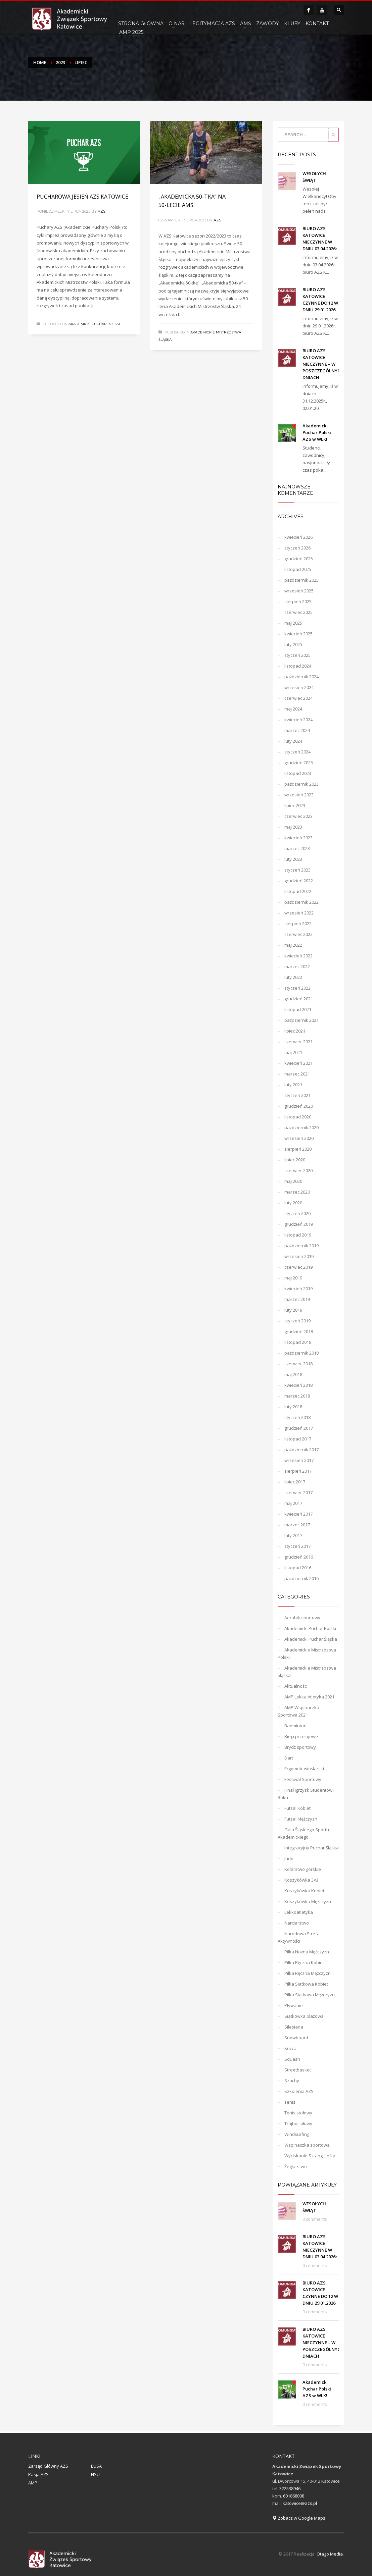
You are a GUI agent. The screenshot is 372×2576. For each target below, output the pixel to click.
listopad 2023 (297, 773)
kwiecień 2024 (298, 720)
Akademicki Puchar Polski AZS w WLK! (317, 432)
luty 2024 (293, 741)
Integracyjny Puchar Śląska (311, 1848)
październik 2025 (301, 580)
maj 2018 (293, 1374)
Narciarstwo (296, 1923)
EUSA (96, 2466)
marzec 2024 (297, 730)
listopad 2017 (297, 1439)
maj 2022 (293, 945)
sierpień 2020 (298, 1149)
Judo (288, 1858)
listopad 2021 (297, 1009)
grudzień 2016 (298, 1557)
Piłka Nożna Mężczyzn (306, 1952)
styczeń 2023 (297, 870)
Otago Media (330, 2554)
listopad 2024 (297, 666)
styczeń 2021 (297, 1095)
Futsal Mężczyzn (300, 1819)
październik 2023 (301, 784)
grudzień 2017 (298, 1428)
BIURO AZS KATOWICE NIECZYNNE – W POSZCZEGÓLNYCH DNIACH (323, 364)
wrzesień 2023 (299, 795)
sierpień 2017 (298, 1471)
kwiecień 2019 (298, 1288)
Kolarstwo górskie (302, 1869)
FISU (95, 2474)
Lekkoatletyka (298, 1912)
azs (101, 211)
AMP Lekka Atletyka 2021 (309, 1697)
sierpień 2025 (298, 601)
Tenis (289, 2102)
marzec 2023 (297, 848)
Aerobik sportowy (302, 1618)
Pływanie (293, 2005)
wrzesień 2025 (299, 591)
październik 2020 (301, 1127)
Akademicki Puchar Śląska (310, 1639)
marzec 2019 (297, 1299)
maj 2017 (293, 1503)
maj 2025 (293, 623)
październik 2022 (301, 902)
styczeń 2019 (297, 1321)
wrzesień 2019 (299, 1256)
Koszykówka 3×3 (301, 1880)
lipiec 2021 (294, 1031)
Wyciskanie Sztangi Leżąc (310, 2156)
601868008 (293, 2496)
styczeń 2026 (297, 548)
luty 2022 (293, 977)
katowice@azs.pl (300, 2503)
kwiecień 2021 (298, 1063)
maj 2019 (293, 1278)
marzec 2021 (297, 1074)
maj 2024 (293, 709)
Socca (290, 2048)
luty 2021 (293, 1085)
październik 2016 (301, 1578)
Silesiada (293, 2027)
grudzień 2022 (298, 881)
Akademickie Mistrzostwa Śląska (307, 1671)
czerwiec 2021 (298, 1042)
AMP (32, 2483)
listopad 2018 (297, 1342)
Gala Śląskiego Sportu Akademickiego (303, 1833)
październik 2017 (301, 1450)
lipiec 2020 (294, 1160)
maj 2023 (293, 827)
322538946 (289, 2488)
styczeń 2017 (297, 1546)
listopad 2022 (297, 891)
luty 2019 (293, 1310)
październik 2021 (301, 1020)
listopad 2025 (297, 569)
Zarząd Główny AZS (48, 2466)
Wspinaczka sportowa (307, 2145)
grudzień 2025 (298, 559)
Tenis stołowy (298, 2113)
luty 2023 (293, 859)
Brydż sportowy (300, 1747)
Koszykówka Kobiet (304, 1891)
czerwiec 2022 (298, 934)
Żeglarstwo (295, 2166)
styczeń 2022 (297, 988)
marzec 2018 (297, 1396)
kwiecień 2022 (298, 956)
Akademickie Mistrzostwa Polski (307, 1653)
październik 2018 (301, 1353)
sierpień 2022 (298, 924)
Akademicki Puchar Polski (94, 324)
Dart (288, 1758)
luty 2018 (293, 1407)
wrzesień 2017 (299, 1460)
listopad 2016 (297, 1568)
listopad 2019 (297, 1235)
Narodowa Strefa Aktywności (299, 1937)
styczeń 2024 (297, 752)
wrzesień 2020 (299, 1138)
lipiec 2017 (294, 1482)
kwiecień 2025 (298, 634)
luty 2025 (293, 644)
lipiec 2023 (294, 805)
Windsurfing (296, 2134)
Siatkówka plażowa (304, 2016)
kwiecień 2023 (298, 838)
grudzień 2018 (298, 1331)
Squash (292, 2059)
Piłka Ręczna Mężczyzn (307, 1973)
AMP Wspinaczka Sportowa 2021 (298, 1711)
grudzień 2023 (298, 762)
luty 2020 (293, 1203)
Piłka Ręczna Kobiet (304, 1962)
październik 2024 (301, 677)
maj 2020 (293, 1181)
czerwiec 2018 (298, 1364)
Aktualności (296, 1686)
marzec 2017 (297, 1525)
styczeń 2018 (297, 1417)
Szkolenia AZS (299, 2091)
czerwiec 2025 (298, 612)
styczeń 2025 (297, 655)
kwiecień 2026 (298, 537)
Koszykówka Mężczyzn (307, 1901)
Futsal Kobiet (297, 1808)
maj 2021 (293, 1052)
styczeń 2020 (297, 1213)
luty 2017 (293, 1535)
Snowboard (296, 2038)
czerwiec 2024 (298, 698)
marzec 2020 (297, 1192)
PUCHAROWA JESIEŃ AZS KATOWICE (82, 196)
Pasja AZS (38, 2474)
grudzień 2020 (298, 1106)
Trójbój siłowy (298, 2123)
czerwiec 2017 (298, 1492)
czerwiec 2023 (298, 816)
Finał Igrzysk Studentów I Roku (306, 1793)
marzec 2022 (297, 966)
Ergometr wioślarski (304, 1769)
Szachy (291, 2081)
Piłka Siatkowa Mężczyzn (309, 1995)
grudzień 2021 (298, 999)
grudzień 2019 (298, 1224)
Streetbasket (297, 2070)
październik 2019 (301, 1246)
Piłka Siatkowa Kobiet (306, 1984)
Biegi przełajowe (301, 1736)
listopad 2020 (297, 1117)
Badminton (295, 1726)
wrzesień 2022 (299, 913)
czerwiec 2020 (298, 1170)
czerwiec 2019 (298, 1267)
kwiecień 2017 (298, 1514)
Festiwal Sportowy (302, 1779)
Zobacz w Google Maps (298, 2518)
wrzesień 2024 (299, 687)
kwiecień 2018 (298, 1385)
